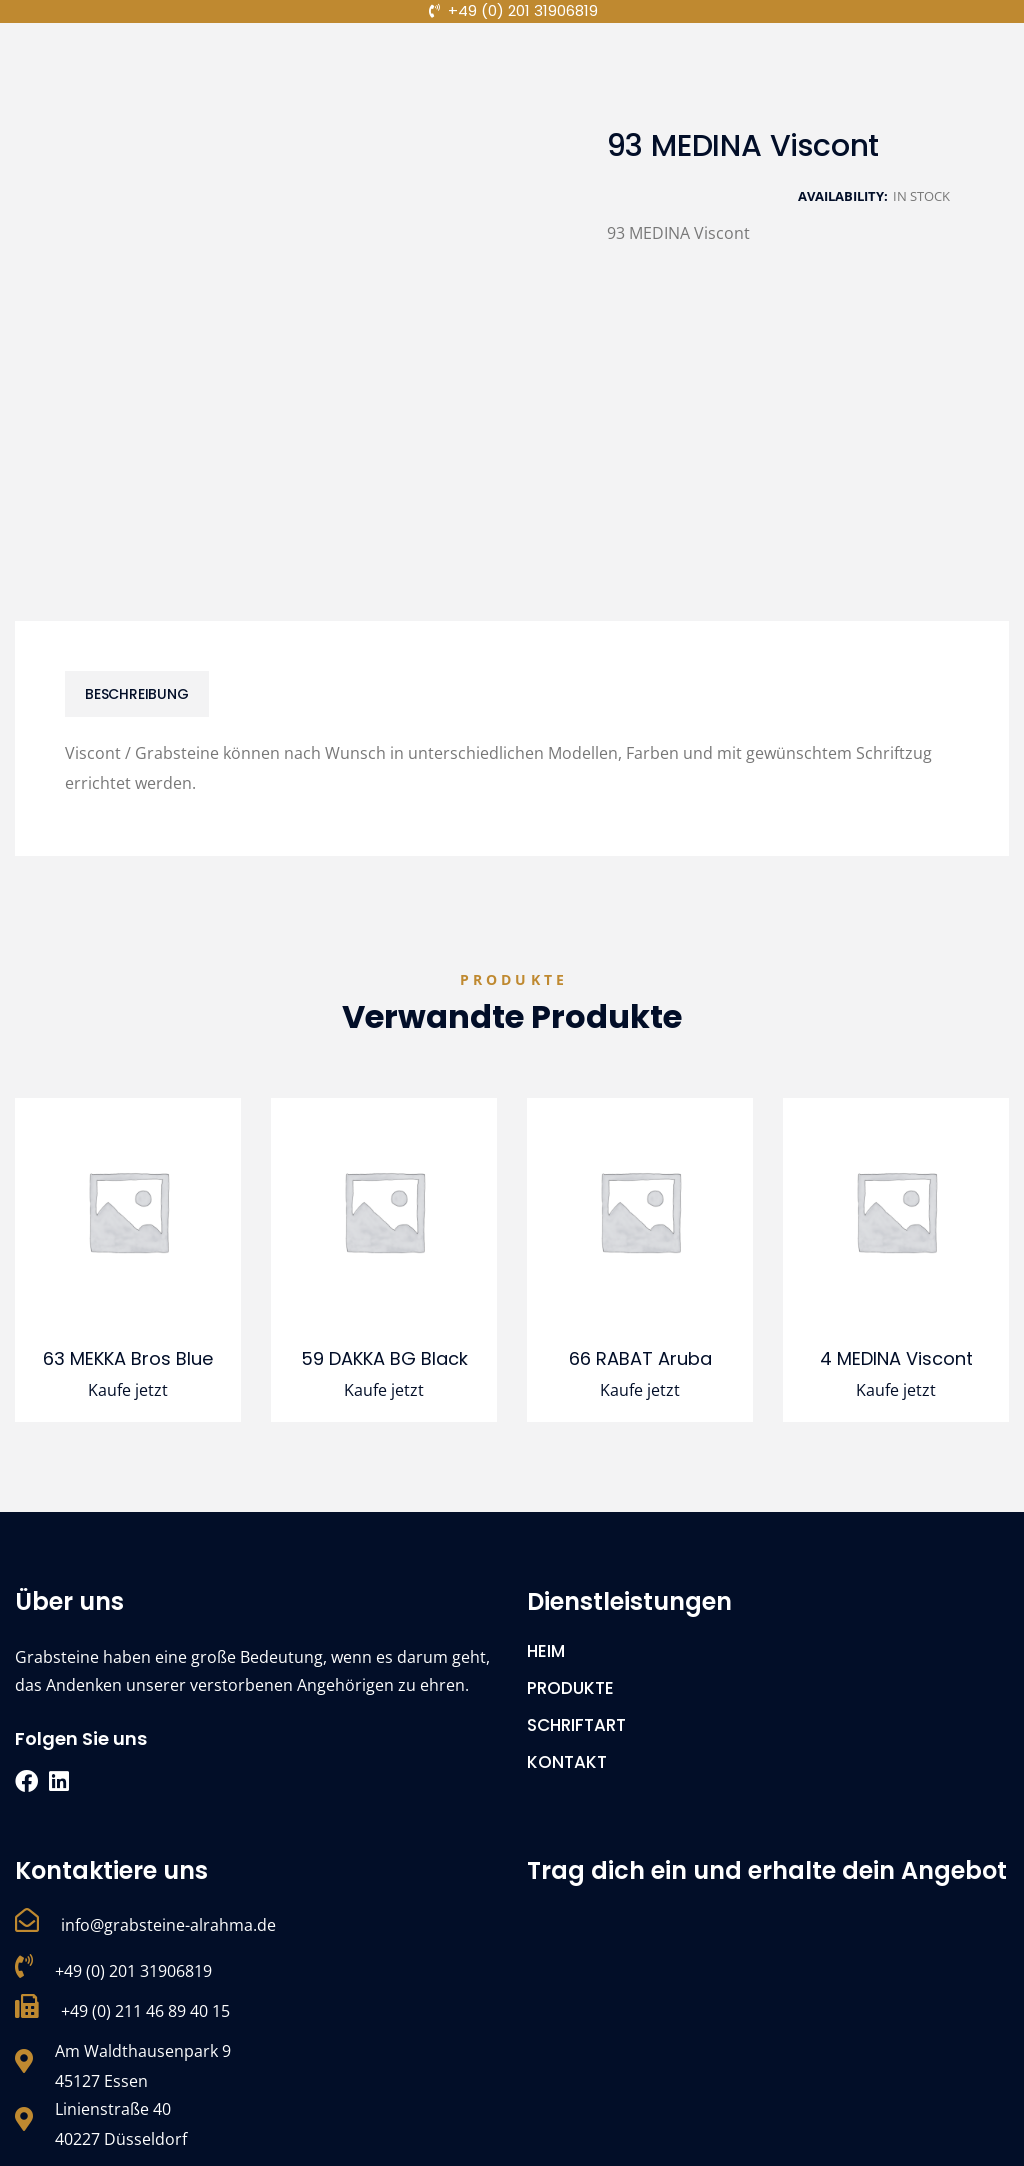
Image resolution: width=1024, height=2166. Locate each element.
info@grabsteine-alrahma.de (168, 1925)
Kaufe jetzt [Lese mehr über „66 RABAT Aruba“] (640, 1390)
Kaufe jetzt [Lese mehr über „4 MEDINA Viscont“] (896, 1390)
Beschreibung (137, 694)
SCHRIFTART (576, 1725)
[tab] (137, 694)
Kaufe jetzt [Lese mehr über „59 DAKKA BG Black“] (384, 1390)
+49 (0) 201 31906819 (133, 1971)
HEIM (546, 1651)
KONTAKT (567, 1762)
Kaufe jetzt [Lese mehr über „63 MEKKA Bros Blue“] (128, 1390)
